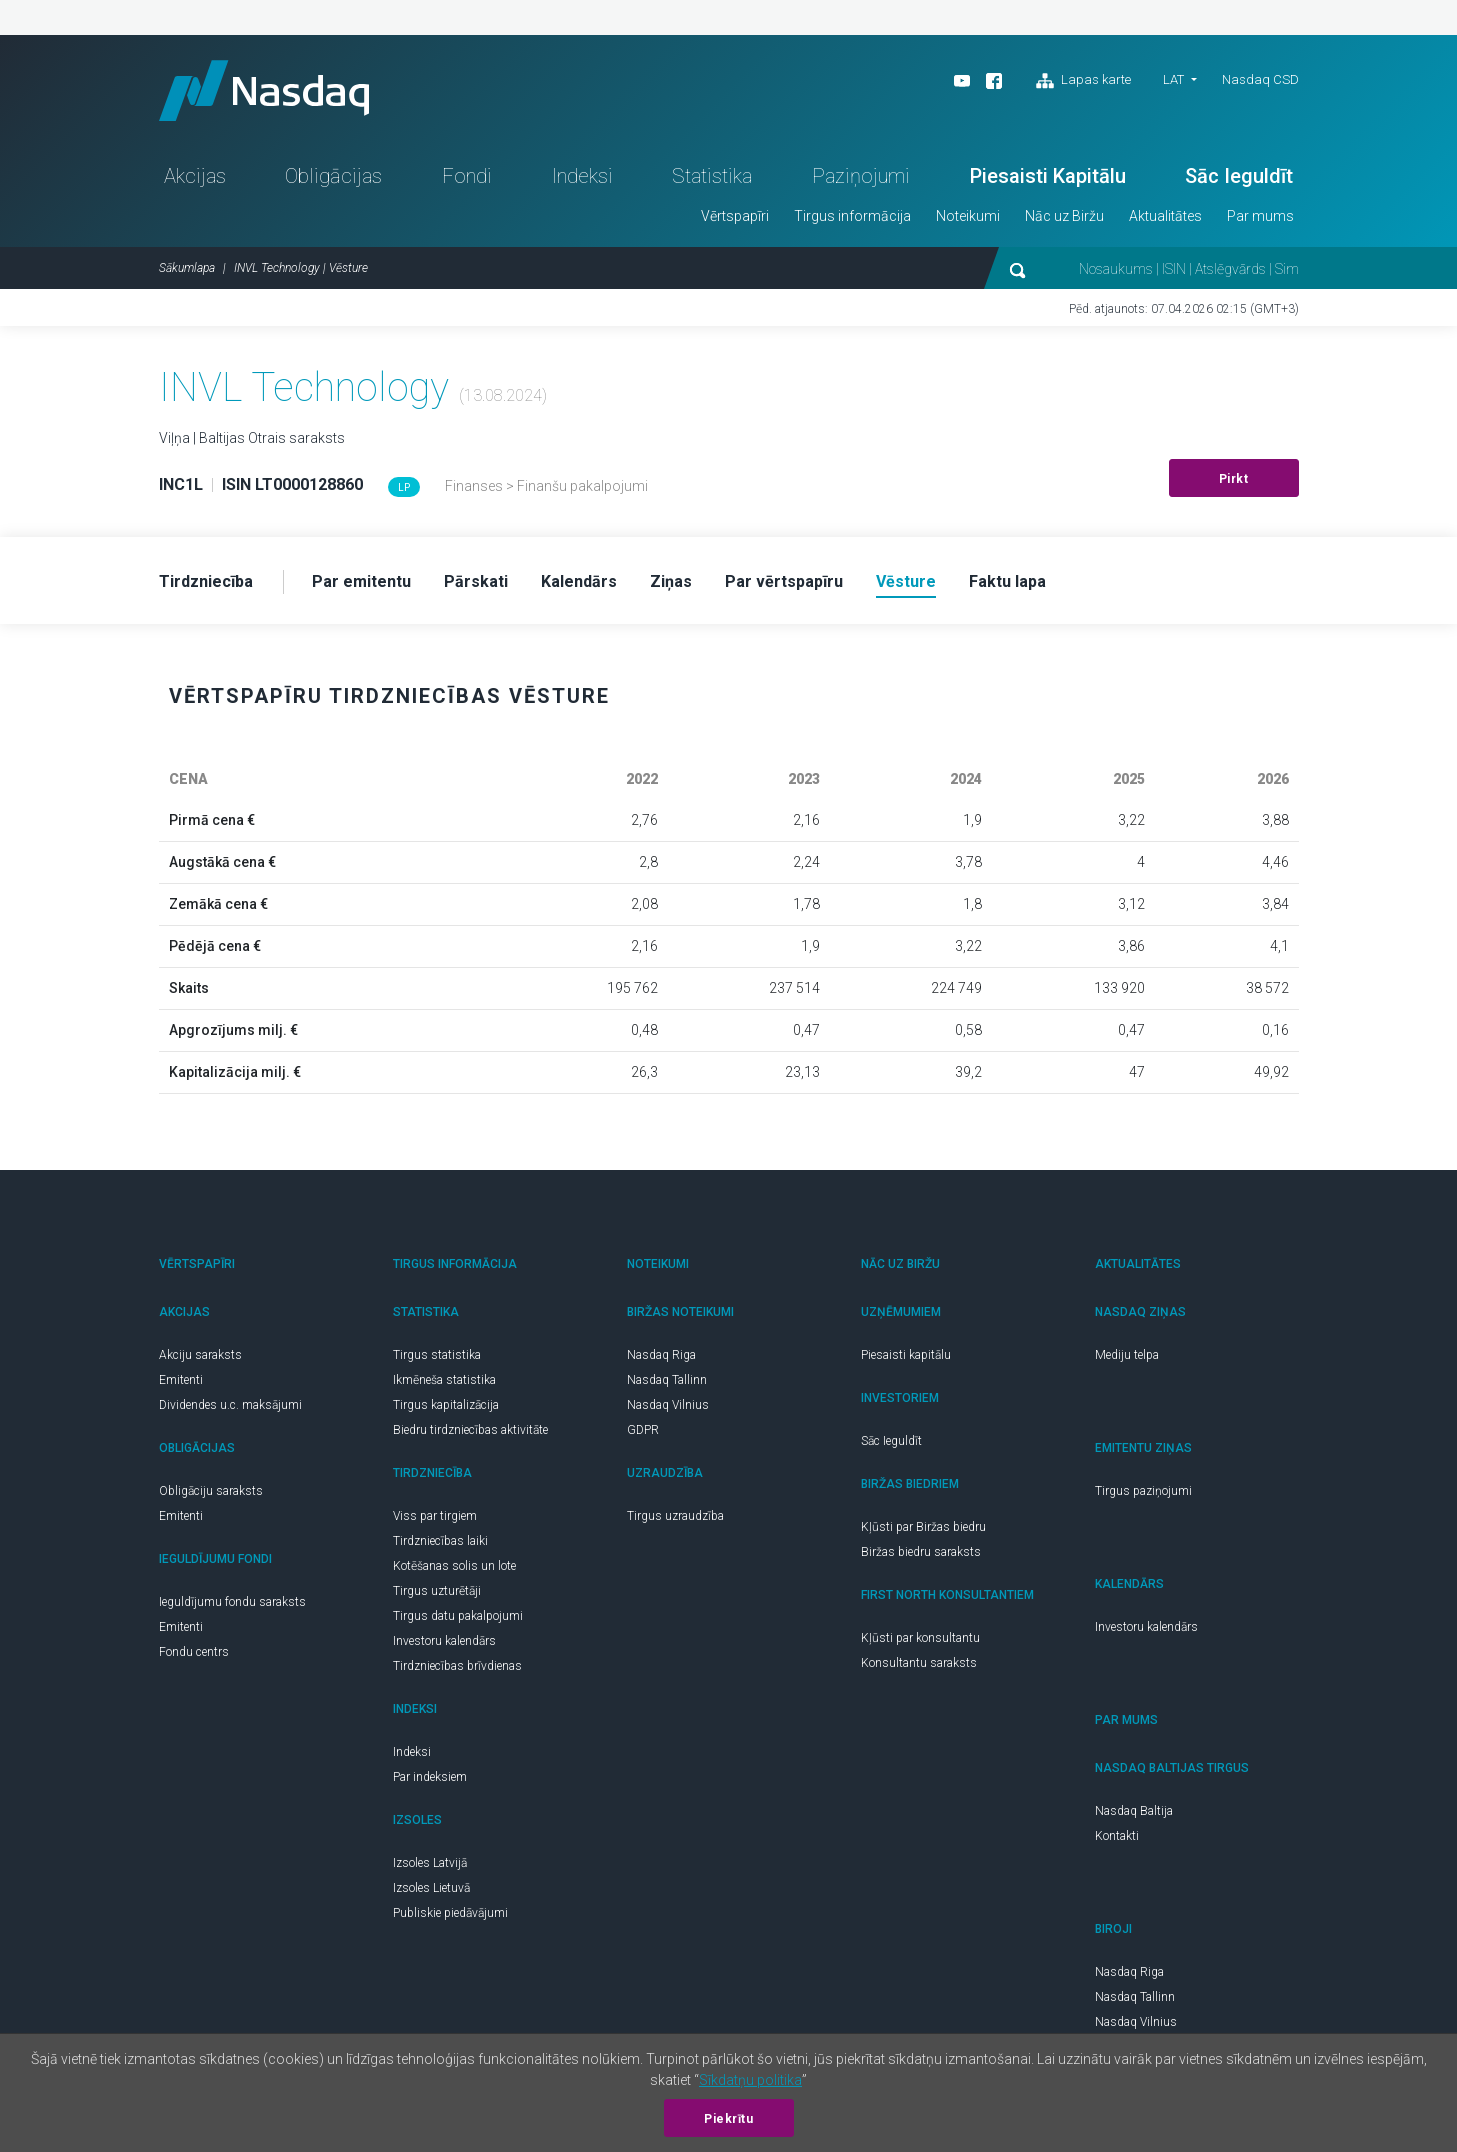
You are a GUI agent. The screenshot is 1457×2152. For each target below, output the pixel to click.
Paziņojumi (861, 176)
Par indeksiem (430, 1777)
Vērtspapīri (735, 216)
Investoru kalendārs (444, 1641)
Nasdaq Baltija (1134, 1811)
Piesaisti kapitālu (906, 1355)
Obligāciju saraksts (211, 1491)
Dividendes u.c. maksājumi (230, 1405)
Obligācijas (333, 176)
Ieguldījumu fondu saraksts (232, 1602)
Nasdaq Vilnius (668, 1405)
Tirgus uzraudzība (675, 1516)
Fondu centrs (194, 1652)
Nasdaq (264, 90)
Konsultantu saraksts (919, 1663)
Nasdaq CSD (1260, 79)
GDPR (643, 1430)
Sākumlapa (187, 268)
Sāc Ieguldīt (1239, 176)
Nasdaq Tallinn (667, 1380)
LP (404, 487)
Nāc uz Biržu (1064, 216)
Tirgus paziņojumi (1143, 1491)
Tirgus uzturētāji (437, 1591)
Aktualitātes (1165, 216)
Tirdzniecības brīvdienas (457, 1666)
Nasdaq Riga (661, 1355)
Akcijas (195, 176)
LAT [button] (1173, 79)
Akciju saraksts (200, 1355)
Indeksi (582, 176)
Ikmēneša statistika (444, 1380)
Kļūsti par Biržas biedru (923, 1527)
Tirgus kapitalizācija (446, 1405)
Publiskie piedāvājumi (450, 1913)
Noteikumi (968, 216)
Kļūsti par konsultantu (920, 1638)
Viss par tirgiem (435, 1516)
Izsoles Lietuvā (431, 1888)
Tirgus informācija (852, 216)
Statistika (712, 176)
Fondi (467, 176)
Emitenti (181, 1380)
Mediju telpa (1127, 1355)
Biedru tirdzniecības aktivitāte (470, 1430)
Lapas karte (1083, 81)
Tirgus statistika (437, 1355)
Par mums (1260, 216)
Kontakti (1117, 1836)
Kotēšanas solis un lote (454, 1566)
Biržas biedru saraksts (921, 1552)
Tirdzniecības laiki (440, 1541)
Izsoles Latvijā (430, 1863)
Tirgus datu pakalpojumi (458, 1616)
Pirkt (1234, 479)
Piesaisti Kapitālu (1048, 176)
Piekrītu (728, 2119)
